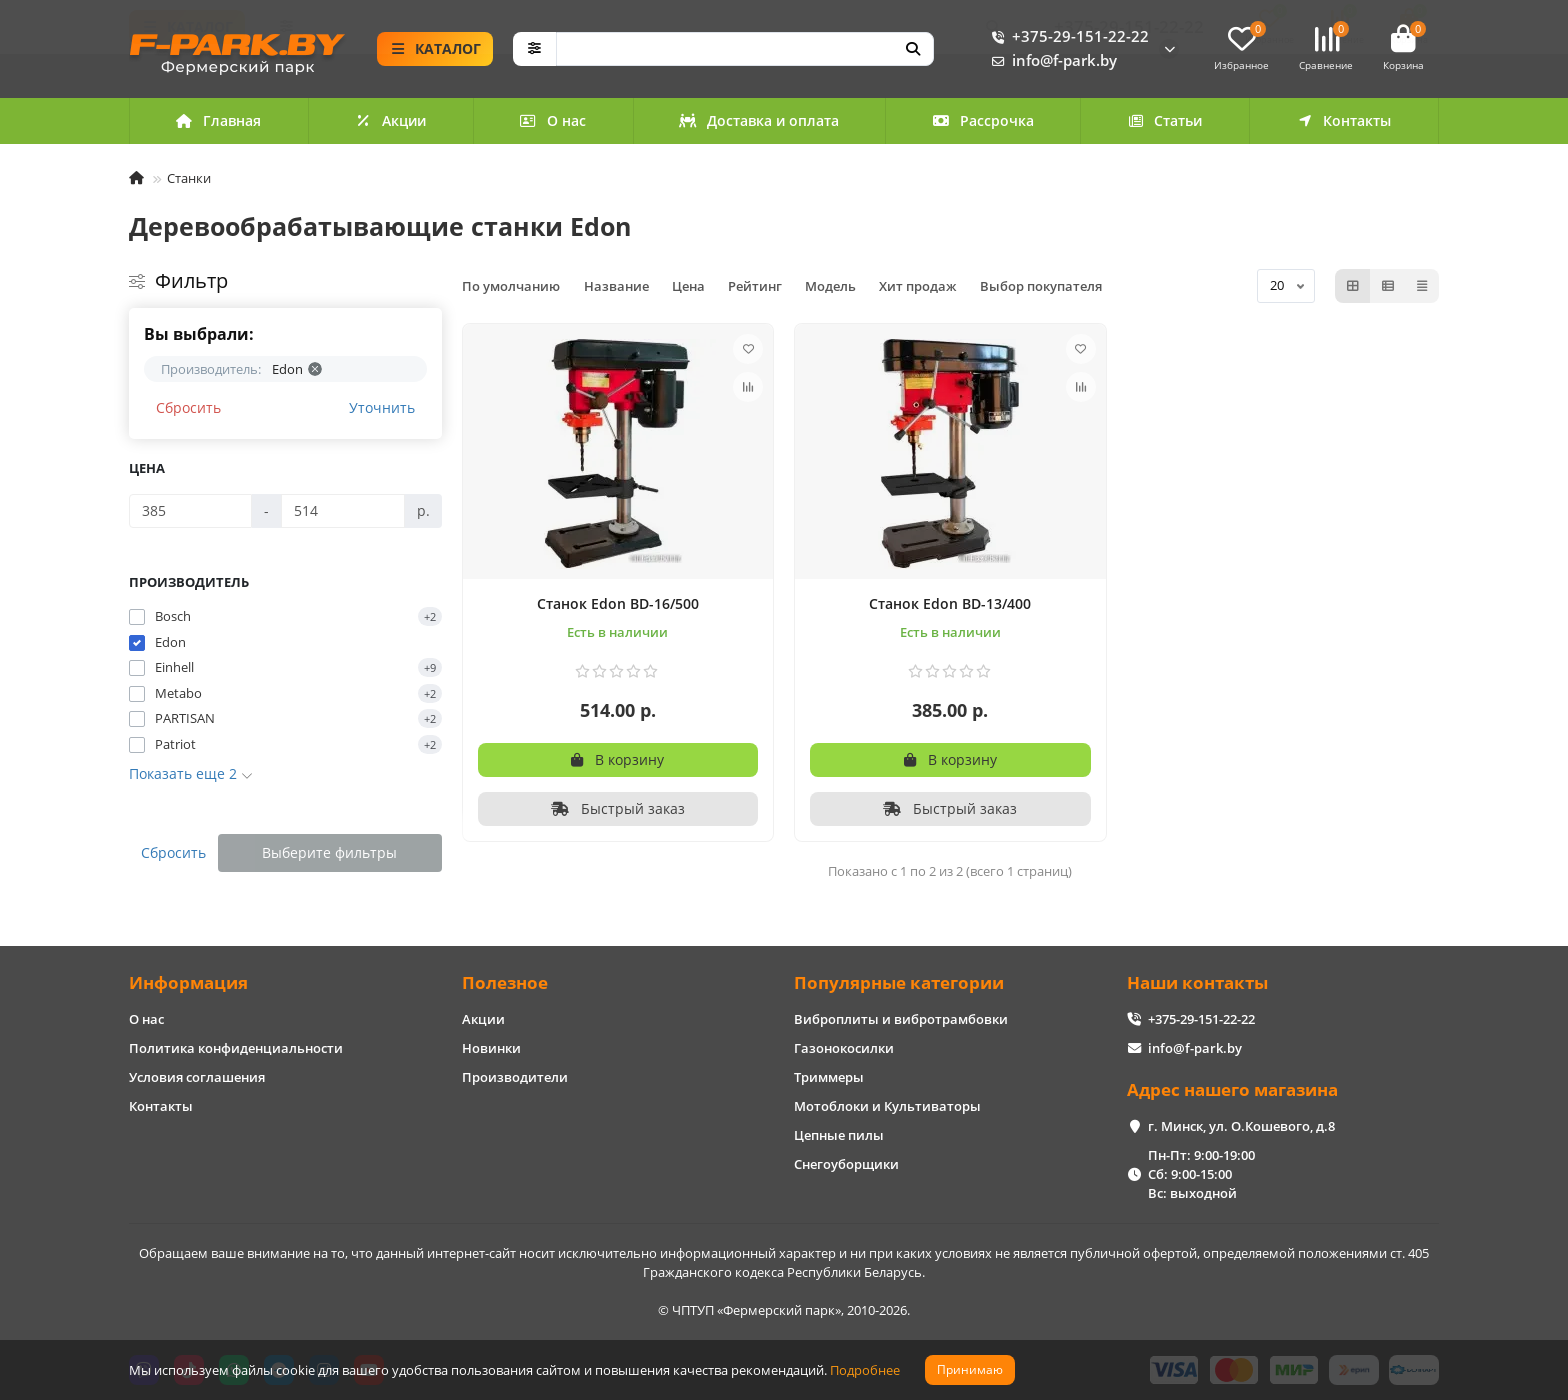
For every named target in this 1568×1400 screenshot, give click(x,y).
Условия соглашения (197, 1077)
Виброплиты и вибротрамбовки (901, 1019)
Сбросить (188, 407)
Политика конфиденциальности (236, 1048)
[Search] (745, 49)
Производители (515, 1077)
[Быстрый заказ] (618, 809)
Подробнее (865, 1370)
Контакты (1344, 120)
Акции (391, 120)
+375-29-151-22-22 (1066, 37)
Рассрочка (983, 120)
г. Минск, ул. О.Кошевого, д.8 (1241, 1126)
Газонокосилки (844, 1048)
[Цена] (190, 511)
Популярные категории (899, 982)
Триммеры (829, 1077)
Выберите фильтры (329, 852)
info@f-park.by (1050, 61)
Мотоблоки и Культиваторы (887, 1106)
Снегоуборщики (846, 1164)
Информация (188, 982)
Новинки (491, 1048)
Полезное (505, 982)
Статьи (1165, 120)
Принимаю (970, 1369)
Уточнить (382, 407)
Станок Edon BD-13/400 (950, 603)
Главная (219, 120)
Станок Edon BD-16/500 (618, 603)
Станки (189, 178)
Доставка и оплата (759, 120)
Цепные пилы (839, 1135)
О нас (552, 120)
